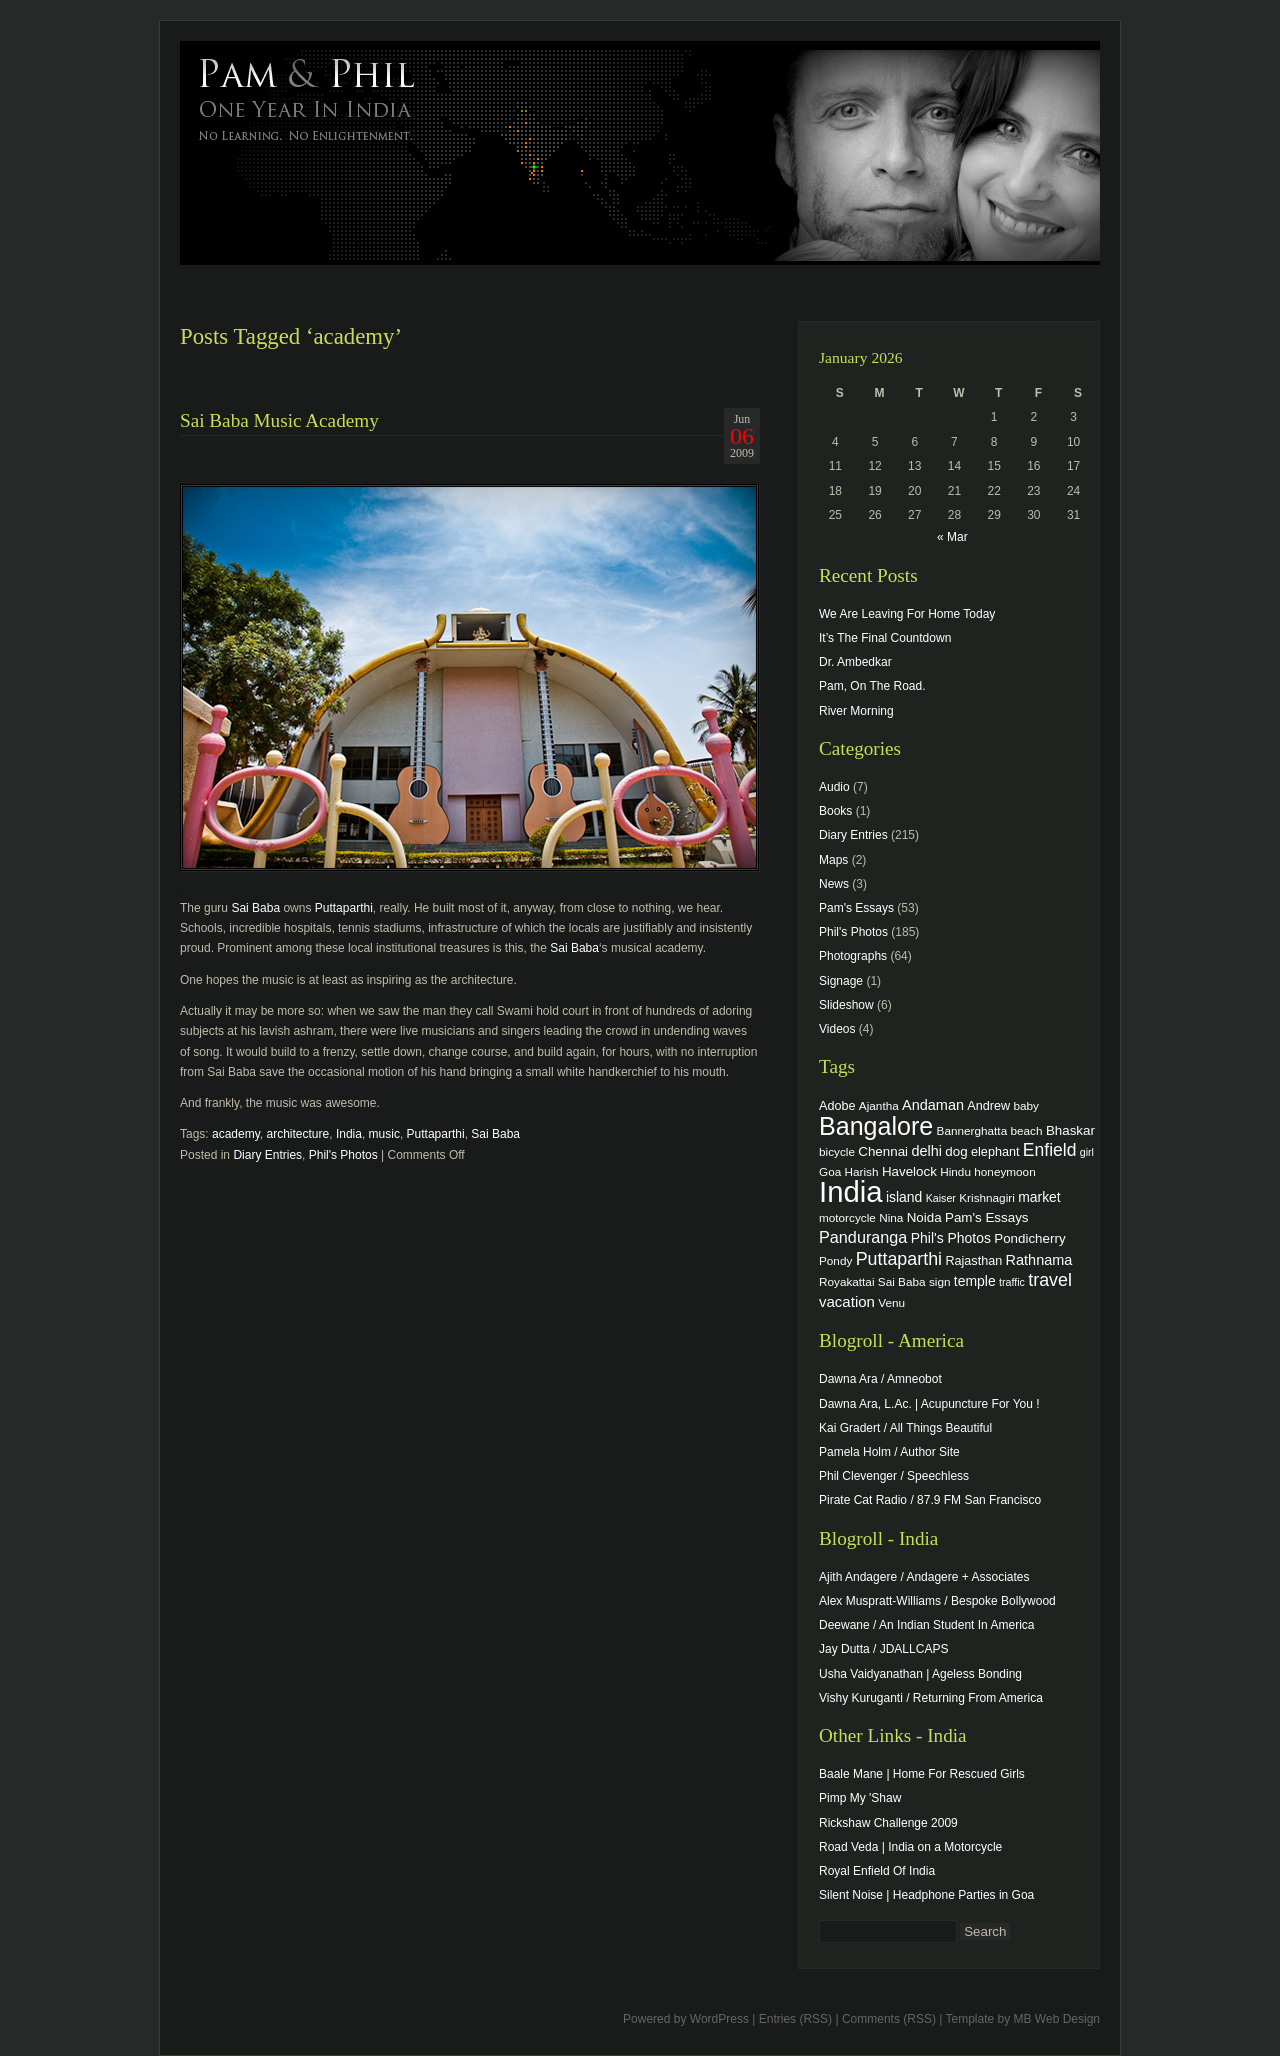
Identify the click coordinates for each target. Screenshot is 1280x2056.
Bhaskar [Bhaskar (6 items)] (1070, 1130)
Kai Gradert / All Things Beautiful (905, 1428)
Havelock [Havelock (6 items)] (909, 1171)
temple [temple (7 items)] (975, 1281)
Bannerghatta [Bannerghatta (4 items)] (972, 1130)
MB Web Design (1057, 2019)
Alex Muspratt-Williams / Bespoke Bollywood (937, 1601)
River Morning (856, 711)
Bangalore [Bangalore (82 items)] (876, 1126)
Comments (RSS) (889, 2019)
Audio (834, 787)
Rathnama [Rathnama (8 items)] (1039, 1260)
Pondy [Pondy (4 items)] (835, 1260)
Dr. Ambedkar (855, 662)
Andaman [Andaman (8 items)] (933, 1105)
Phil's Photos (343, 1155)
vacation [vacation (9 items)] (847, 1301)
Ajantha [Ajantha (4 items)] (879, 1105)
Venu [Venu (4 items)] (891, 1302)
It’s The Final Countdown (885, 638)
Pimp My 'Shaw (860, 1798)
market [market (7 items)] (1039, 1197)
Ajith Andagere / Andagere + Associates (924, 1577)
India (349, 1134)
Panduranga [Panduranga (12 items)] (863, 1237)
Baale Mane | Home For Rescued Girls (922, 1774)
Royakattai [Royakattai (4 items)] (847, 1281)
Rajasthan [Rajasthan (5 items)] (973, 1261)
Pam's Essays (856, 908)
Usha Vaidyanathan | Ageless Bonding (920, 1674)
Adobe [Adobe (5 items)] (837, 1106)
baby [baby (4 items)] (1026, 1105)
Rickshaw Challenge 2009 (888, 1823)
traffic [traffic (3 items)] (1012, 1282)
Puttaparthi (344, 908)
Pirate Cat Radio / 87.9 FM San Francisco (930, 1500)
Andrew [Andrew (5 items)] (988, 1106)
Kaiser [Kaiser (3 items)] (941, 1198)
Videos (837, 1029)
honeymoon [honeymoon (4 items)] (1004, 1171)
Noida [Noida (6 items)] (924, 1217)
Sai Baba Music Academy (279, 420)
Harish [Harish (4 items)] (862, 1171)
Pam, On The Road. (872, 686)
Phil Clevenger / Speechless (894, 1476)
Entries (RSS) (795, 2019)
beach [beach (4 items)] (1027, 1130)
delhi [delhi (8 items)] (926, 1151)
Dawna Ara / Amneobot (880, 1379)
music (384, 1134)
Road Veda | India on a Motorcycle (910, 1847)
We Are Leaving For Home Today (907, 614)
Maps (833, 860)
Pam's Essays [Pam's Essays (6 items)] (987, 1217)
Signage (841, 981)
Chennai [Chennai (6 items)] (883, 1151)
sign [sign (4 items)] (940, 1281)
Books (835, 811)
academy (236, 1134)
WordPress (719, 2019)
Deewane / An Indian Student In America (926, 1625)
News (834, 884)
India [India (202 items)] (851, 1191)
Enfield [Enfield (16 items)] (1050, 1150)
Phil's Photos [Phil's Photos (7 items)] (951, 1238)
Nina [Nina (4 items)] (891, 1217)
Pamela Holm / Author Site (889, 1452)
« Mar (952, 537)
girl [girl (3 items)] (1087, 1152)
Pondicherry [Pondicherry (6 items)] (1029, 1238)
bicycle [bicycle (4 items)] (837, 1151)
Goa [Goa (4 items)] (830, 1171)
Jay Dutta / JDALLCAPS (883, 1649)
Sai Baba (255, 908)
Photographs (853, 956)
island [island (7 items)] (904, 1197)
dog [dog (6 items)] (956, 1151)
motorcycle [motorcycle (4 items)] (847, 1217)
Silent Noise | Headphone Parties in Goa (926, 1895)
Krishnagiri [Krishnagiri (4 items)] (987, 1197)
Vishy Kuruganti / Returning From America (931, 1698)
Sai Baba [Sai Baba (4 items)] (902, 1281)
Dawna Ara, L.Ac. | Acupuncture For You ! (929, 1404)
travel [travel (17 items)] (1050, 1280)
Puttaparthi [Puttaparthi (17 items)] (899, 1259)
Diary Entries (267, 1155)
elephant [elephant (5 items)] (995, 1152)
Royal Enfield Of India (877, 1871)
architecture (298, 1134)
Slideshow (846, 1005)
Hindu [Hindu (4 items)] (955, 1171)
